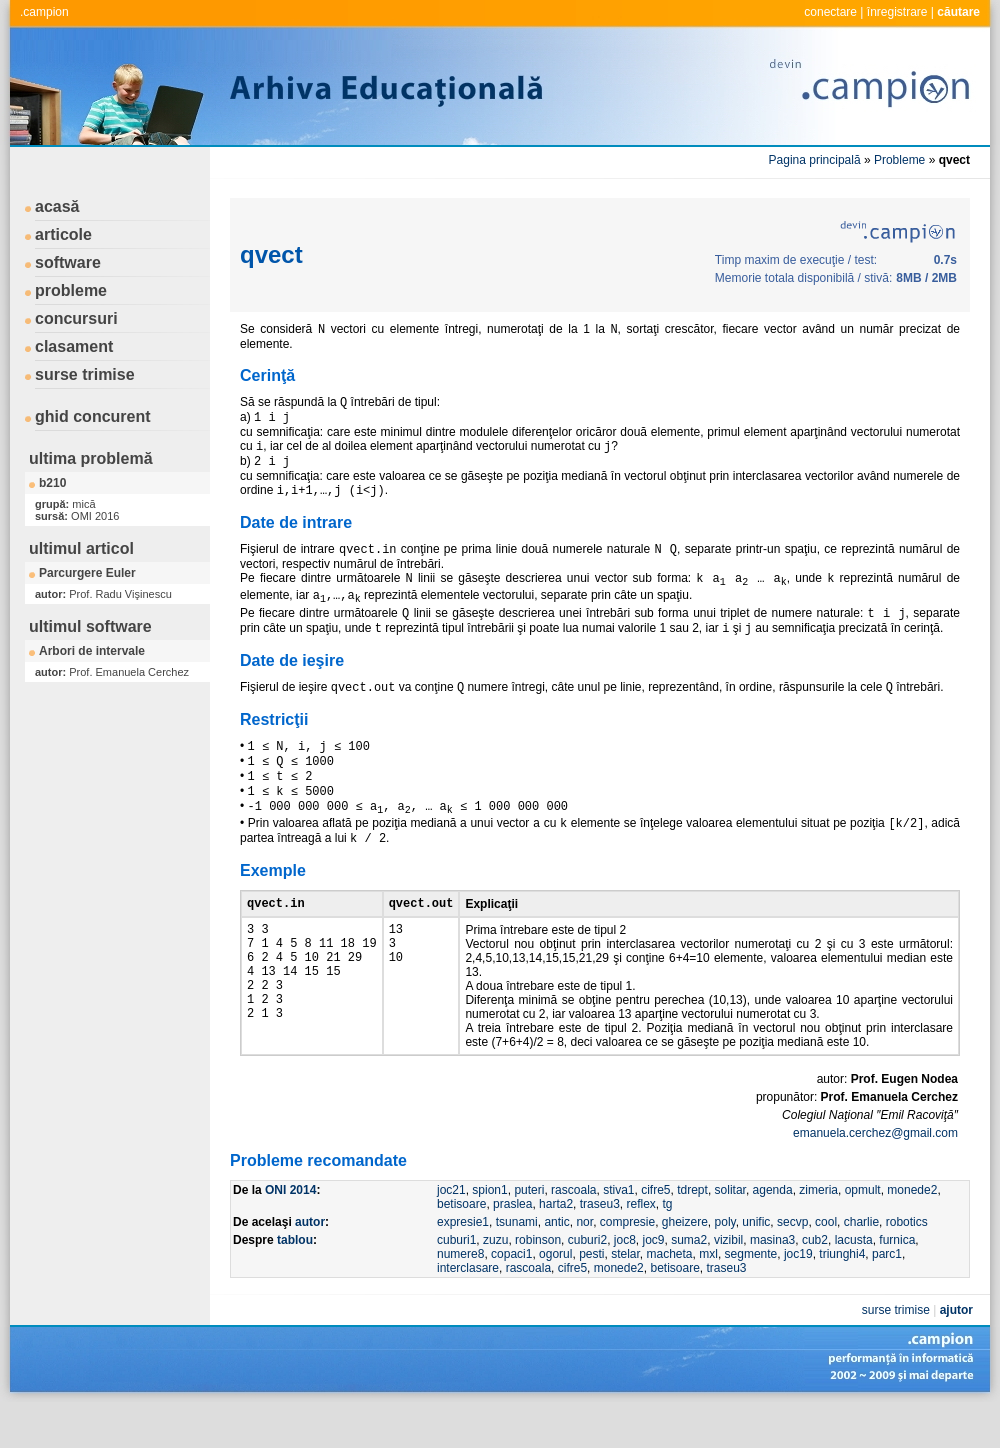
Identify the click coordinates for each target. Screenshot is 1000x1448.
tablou (295, 1281)
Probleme (899, 160)
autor (310, 1263)
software (68, 262)
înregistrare (897, 12)
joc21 (451, 1231)
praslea (512, 1245)
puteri (529, 1231)
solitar (730, 1231)
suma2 (689, 1281)
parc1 (887, 1295)
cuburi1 (456, 1281)
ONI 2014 (290, 1231)
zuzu (495, 1281)
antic (556, 1263)
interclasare (468, 1309)
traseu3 (600, 1245)
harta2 (556, 1245)
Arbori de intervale (92, 651)
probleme (71, 290)
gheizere (685, 1263)
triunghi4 (842, 1295)
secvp (792, 1263)
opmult (863, 1231)
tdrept (692, 1231)
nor (584, 1263)
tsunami (517, 1263)
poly (725, 1263)
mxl (708, 1295)
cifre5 (655, 1231)
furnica (897, 1281)
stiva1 (618, 1231)
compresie (627, 1263)
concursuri (76, 318)
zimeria (818, 1231)
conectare (830, 12)
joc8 (625, 1281)
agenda (773, 1231)
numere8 (460, 1295)
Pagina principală (815, 160)
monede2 (912, 1231)
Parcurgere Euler (87, 573)
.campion (44, 12)
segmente (751, 1295)
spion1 (489, 1231)
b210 (52, 483)
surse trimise (85, 374)
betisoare (461, 1245)
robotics (907, 1263)
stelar (625, 1295)
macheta (670, 1295)
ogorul (555, 1295)
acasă (57, 206)
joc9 (653, 1281)
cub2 (815, 1281)
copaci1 (511, 1295)
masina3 (772, 1281)
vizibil (728, 1281)
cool (826, 1263)
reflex (640, 1245)
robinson (538, 1281)
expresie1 (463, 1263)
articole (63, 234)
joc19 (798, 1295)
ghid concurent (93, 416)
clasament (74, 346)
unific (756, 1263)
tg (668, 1245)
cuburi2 (587, 1281)
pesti (591, 1295)
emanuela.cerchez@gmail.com (875, 1174)
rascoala (573, 1231)
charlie (861, 1263)
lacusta (854, 1281)
